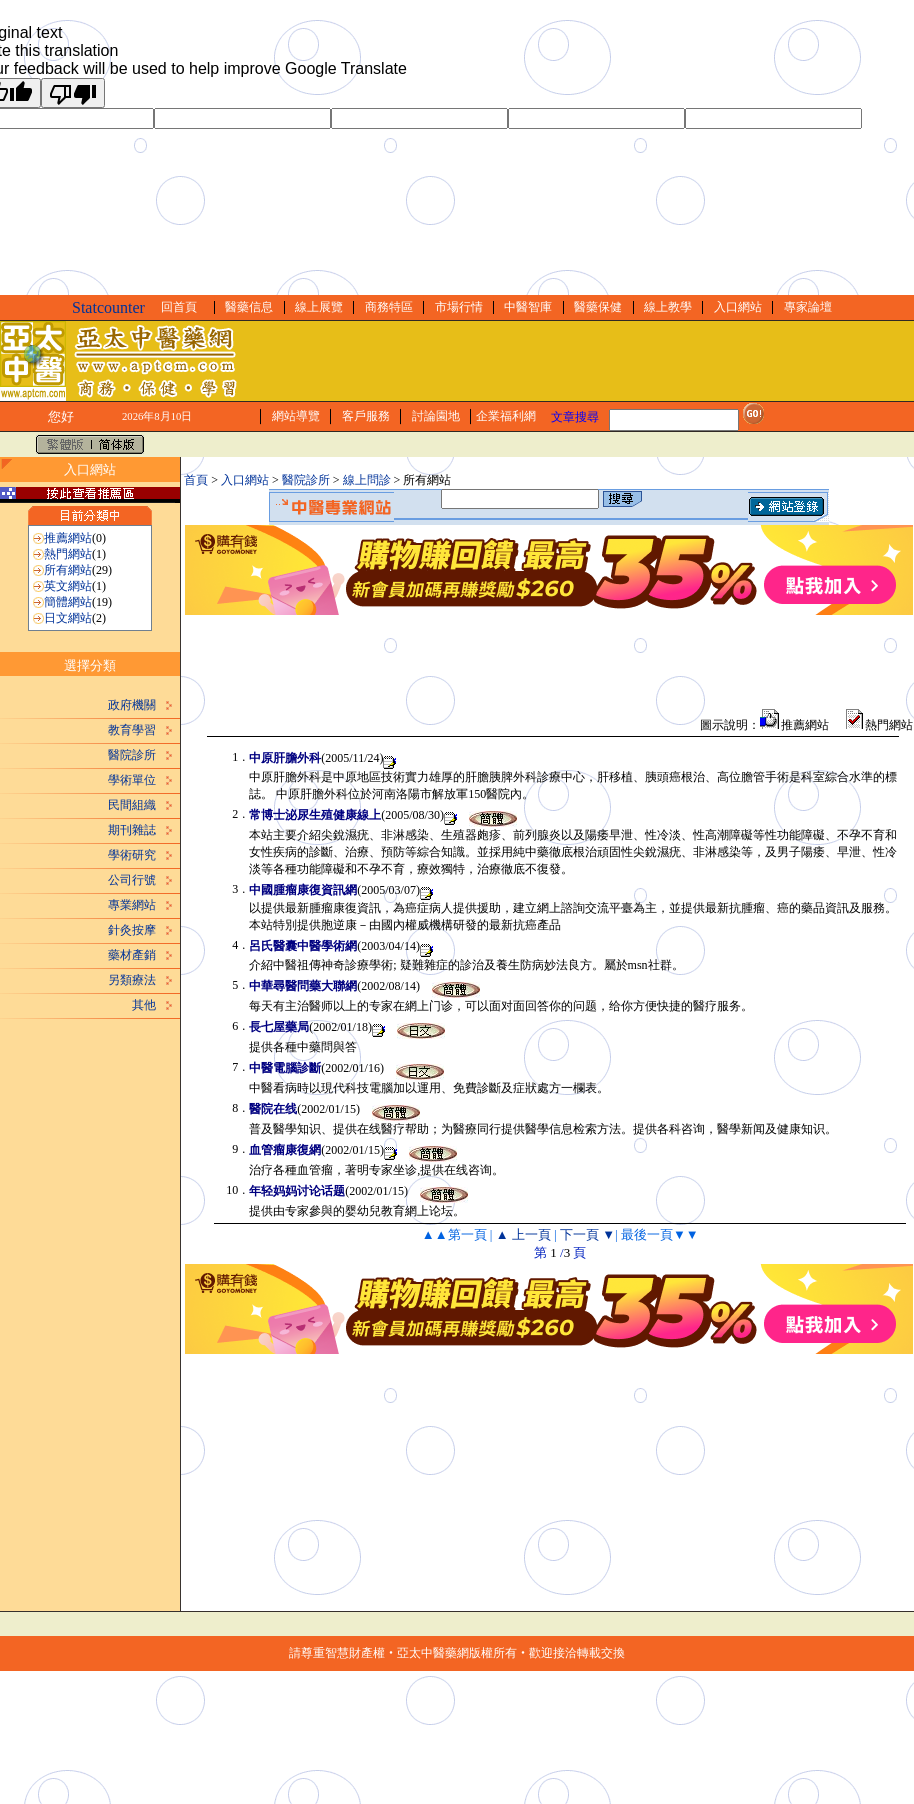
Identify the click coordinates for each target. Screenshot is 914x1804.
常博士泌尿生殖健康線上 (315, 815)
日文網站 (68, 618)
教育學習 (132, 730)
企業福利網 (506, 416)
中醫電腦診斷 (285, 1068)
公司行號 (132, 880)
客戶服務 (366, 416)
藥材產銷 (132, 955)
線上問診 (367, 480)
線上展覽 (319, 307)
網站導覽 (296, 416)
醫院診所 (132, 755)
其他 (144, 1005)
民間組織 (132, 805)
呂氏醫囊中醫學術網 (303, 946)
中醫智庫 (528, 307)
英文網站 (68, 586)
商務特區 (389, 307)
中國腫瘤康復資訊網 (303, 890)
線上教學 (668, 307)
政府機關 (132, 705)
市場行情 (459, 307)
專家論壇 (808, 307)
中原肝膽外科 (285, 758)
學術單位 (132, 780)
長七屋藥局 (279, 1027)
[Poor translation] (73, 93)
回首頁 (179, 307)
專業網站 (132, 905)
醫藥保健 (598, 307)
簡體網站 (68, 602)
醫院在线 (273, 1109)
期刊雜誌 (132, 830)
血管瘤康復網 (285, 1150)
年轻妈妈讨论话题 (297, 1191)
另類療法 (132, 980)
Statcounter (108, 307)
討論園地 (436, 416)
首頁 (196, 480)
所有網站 (68, 570)
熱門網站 (68, 554)
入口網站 (738, 307)
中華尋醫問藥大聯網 (303, 986)
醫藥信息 (249, 307)
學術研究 (132, 855)
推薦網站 (68, 538)
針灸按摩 (132, 930)
